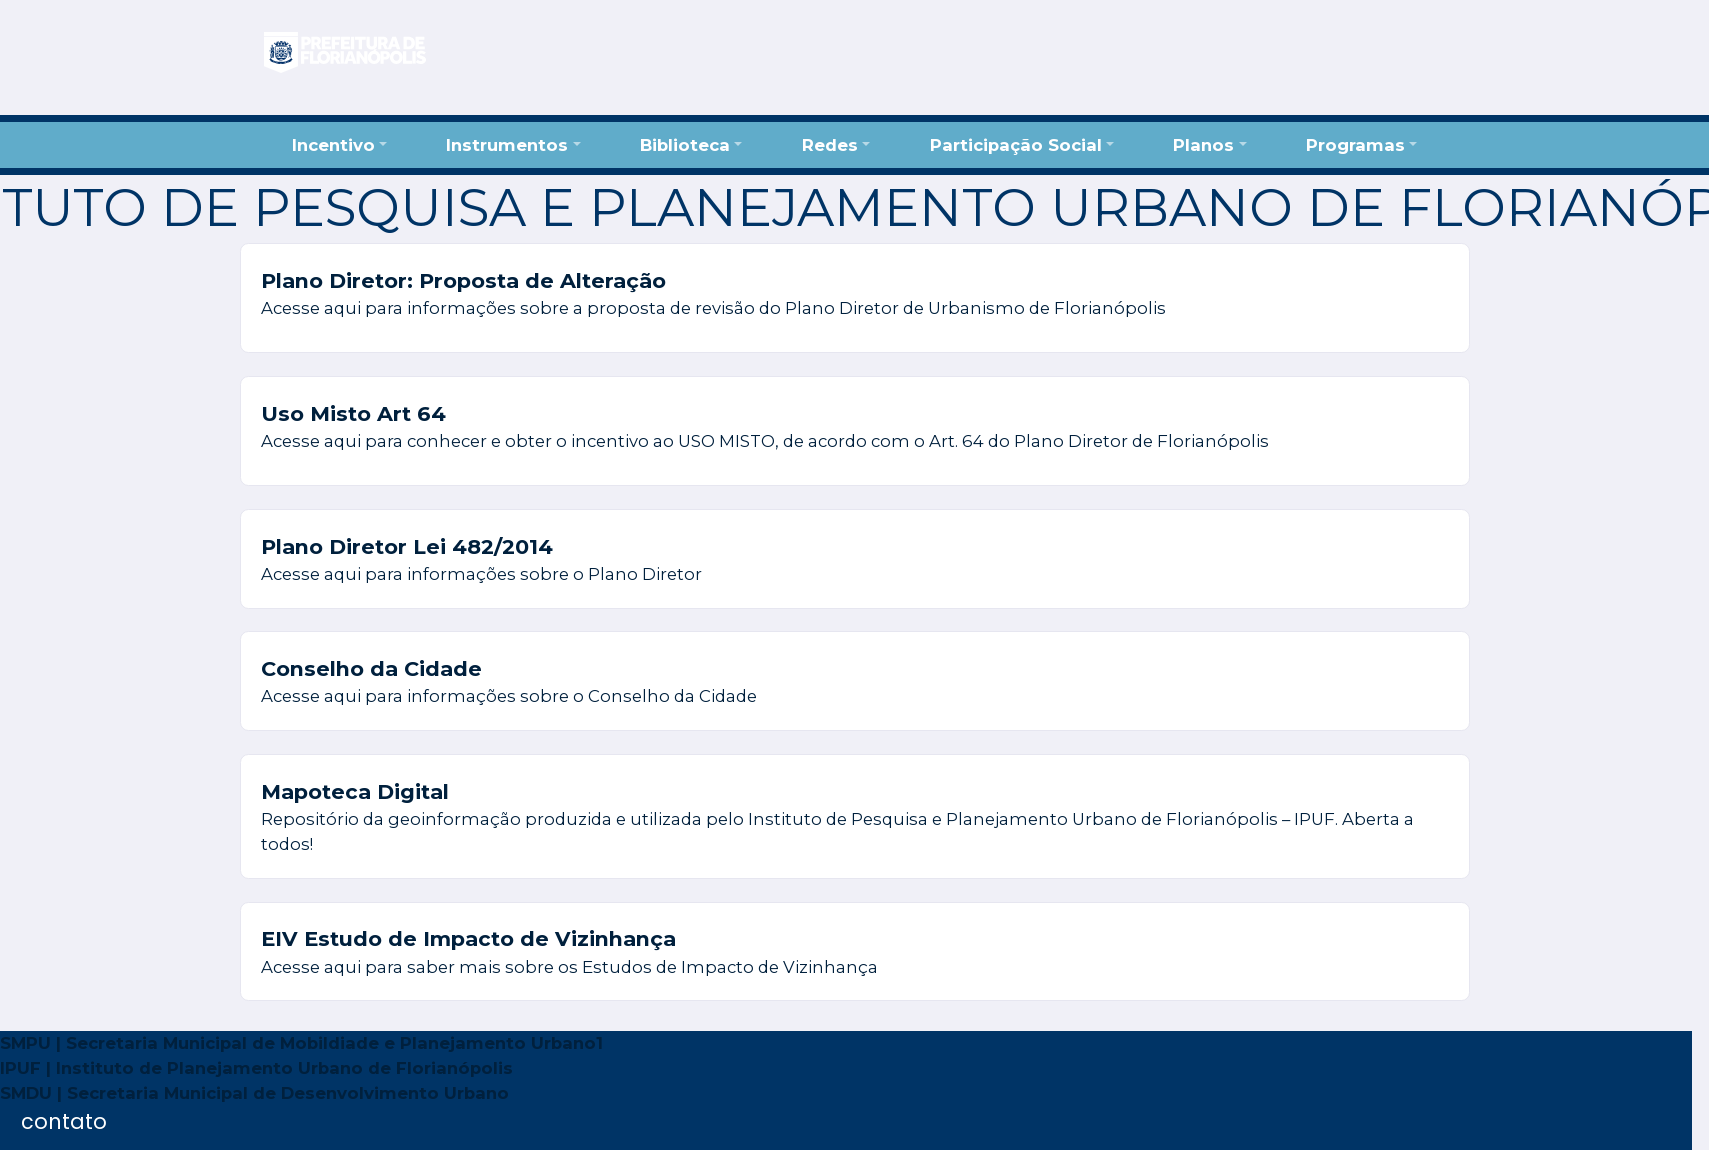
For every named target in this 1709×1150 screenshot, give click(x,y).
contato (64, 1121)
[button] (339, 144)
